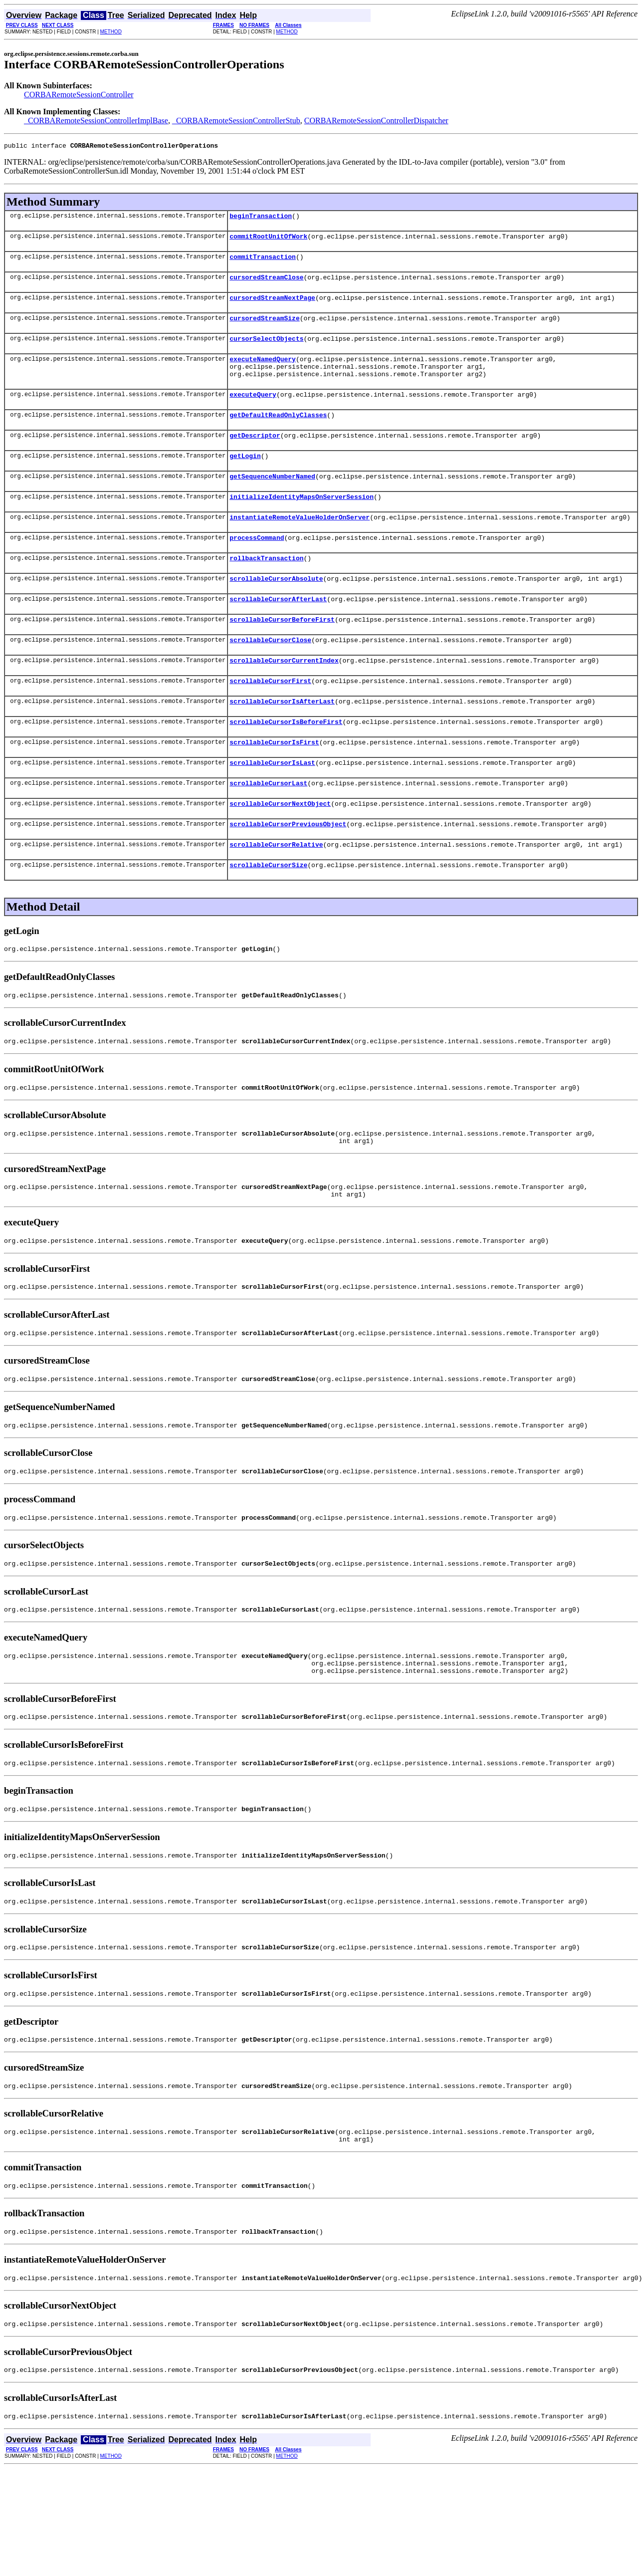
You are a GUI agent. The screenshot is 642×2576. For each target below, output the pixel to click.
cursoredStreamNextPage (272, 306)
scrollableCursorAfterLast (278, 631)
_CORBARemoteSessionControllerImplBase (96, 120)
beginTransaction (260, 218)
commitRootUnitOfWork (268, 240)
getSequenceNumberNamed (272, 499)
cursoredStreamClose (266, 284)
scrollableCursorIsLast (272, 807)
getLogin (244, 477)
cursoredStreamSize (264, 328)
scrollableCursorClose (270, 675)
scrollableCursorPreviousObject (287, 873)
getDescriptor (254, 456)
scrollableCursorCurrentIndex (283, 697)
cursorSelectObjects (266, 350)
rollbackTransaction (266, 587)
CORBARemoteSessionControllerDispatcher (376, 120)
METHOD (111, 31)
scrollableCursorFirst (270, 719)
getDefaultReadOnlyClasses (278, 434)
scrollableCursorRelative (276, 895)
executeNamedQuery (262, 372)
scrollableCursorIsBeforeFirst (285, 763)
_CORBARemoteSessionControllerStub (236, 120)
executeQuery (252, 412)
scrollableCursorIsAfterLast (282, 741)
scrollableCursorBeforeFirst (282, 653)
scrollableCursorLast (268, 829)
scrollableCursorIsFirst (274, 785)
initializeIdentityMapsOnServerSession (301, 521)
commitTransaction (262, 262)
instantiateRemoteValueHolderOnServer (299, 543)
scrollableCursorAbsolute (276, 609)
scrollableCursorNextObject (280, 851)
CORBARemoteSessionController (79, 94)
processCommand (256, 565)
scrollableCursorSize (268, 917)
